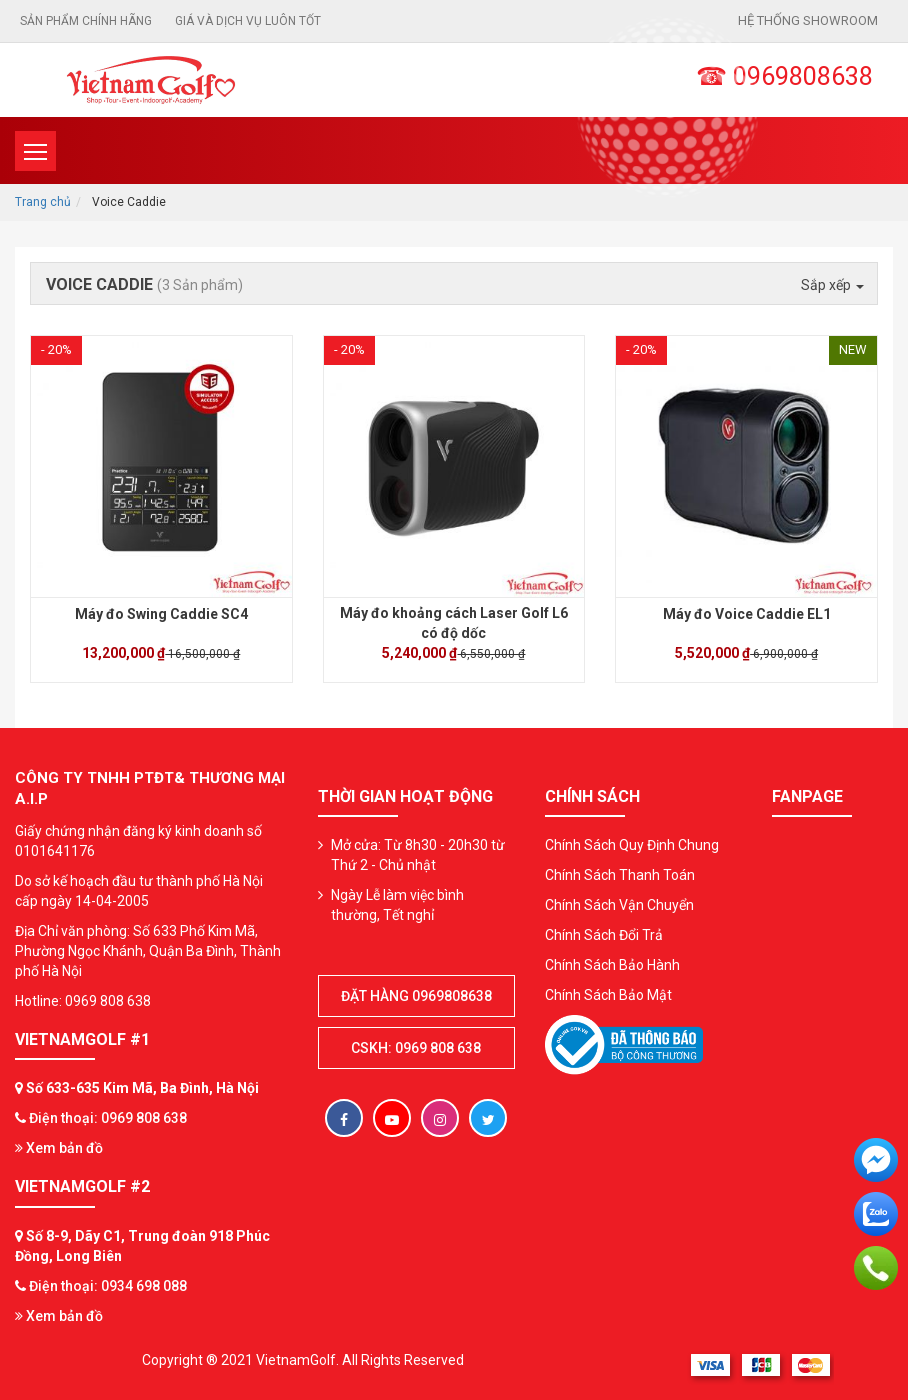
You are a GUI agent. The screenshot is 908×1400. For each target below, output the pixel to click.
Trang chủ (43, 202)
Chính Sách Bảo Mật (608, 995)
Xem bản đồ (59, 1148)
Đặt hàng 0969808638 (416, 996)
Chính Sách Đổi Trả (604, 935)
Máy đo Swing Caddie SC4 (161, 614)
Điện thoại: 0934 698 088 (108, 1286)
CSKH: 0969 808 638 (416, 1048)
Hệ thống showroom (808, 20)
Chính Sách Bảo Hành (612, 965)
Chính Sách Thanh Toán (620, 875)
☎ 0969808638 (784, 76)
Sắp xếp (832, 285)
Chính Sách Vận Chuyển (619, 905)
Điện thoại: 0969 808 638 (108, 1118)
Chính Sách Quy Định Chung (632, 845)
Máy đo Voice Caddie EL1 (747, 614)
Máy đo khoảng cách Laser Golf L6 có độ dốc (454, 623)
